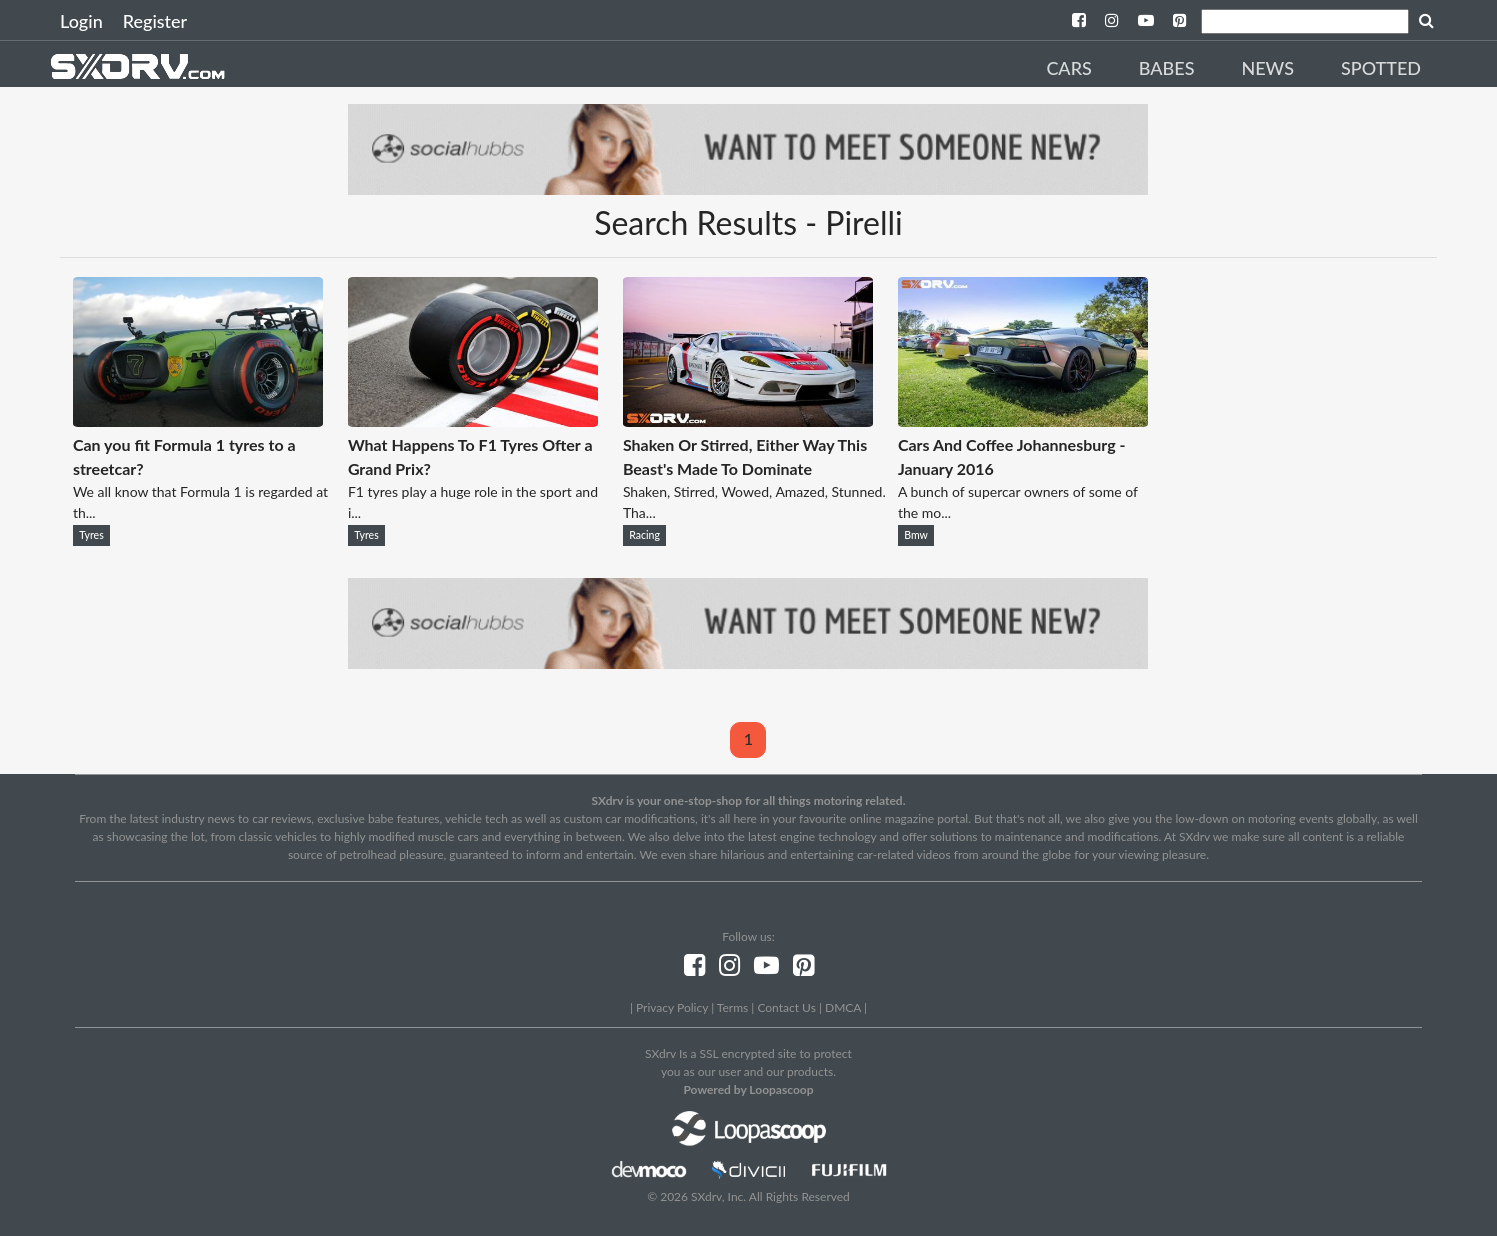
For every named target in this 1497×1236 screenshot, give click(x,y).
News (1267, 68)
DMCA (843, 1007)
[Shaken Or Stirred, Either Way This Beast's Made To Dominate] (748, 420)
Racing (644, 535)
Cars (1068, 68)
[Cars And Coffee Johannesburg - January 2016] (1023, 420)
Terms (732, 1007)
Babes (1167, 68)
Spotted (1381, 68)
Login (81, 21)
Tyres (91, 535)
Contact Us (786, 1007)
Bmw (916, 535)
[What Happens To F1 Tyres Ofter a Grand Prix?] (473, 420)
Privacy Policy (672, 1007)
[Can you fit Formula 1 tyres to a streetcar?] (198, 420)
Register (155, 21)
